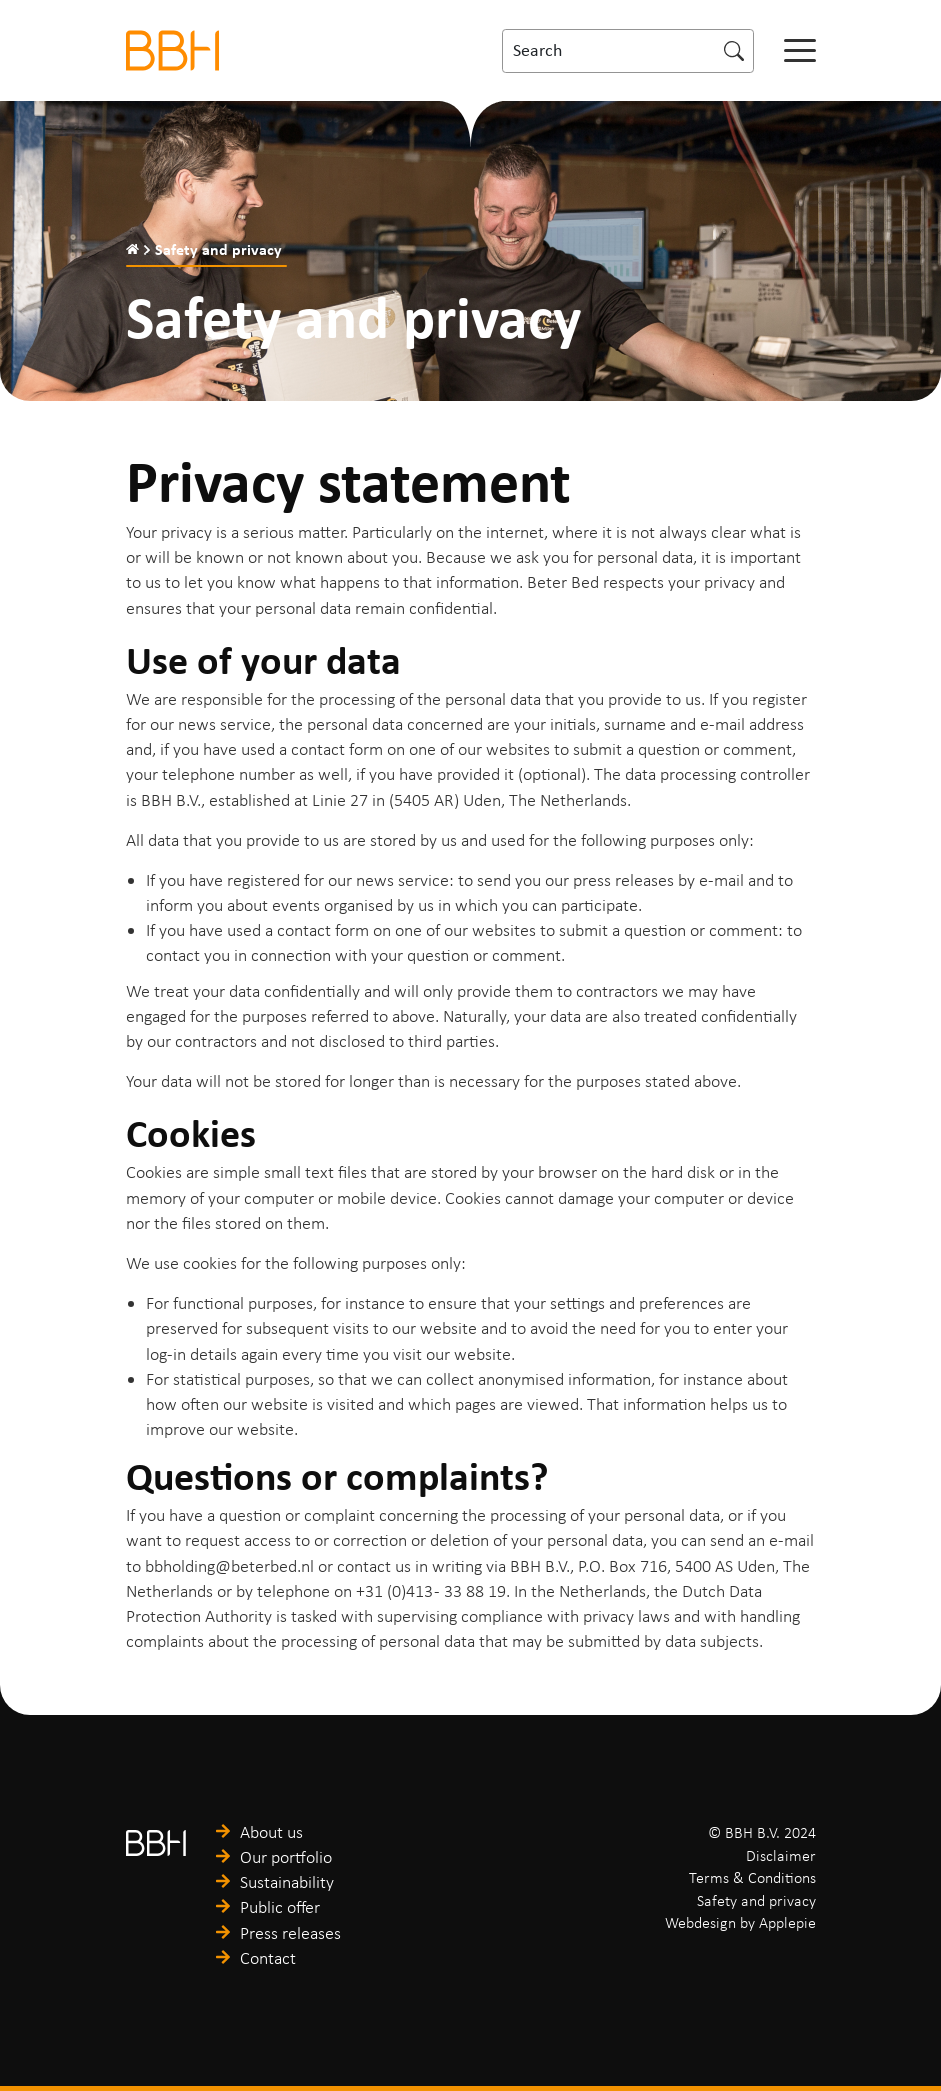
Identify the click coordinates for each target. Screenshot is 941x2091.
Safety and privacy (756, 1900)
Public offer (280, 1907)
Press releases (290, 1933)
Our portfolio (286, 1857)
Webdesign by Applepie (740, 1922)
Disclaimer (781, 1855)
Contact (268, 1958)
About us (271, 1832)
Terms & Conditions (752, 1877)
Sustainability (287, 1882)
